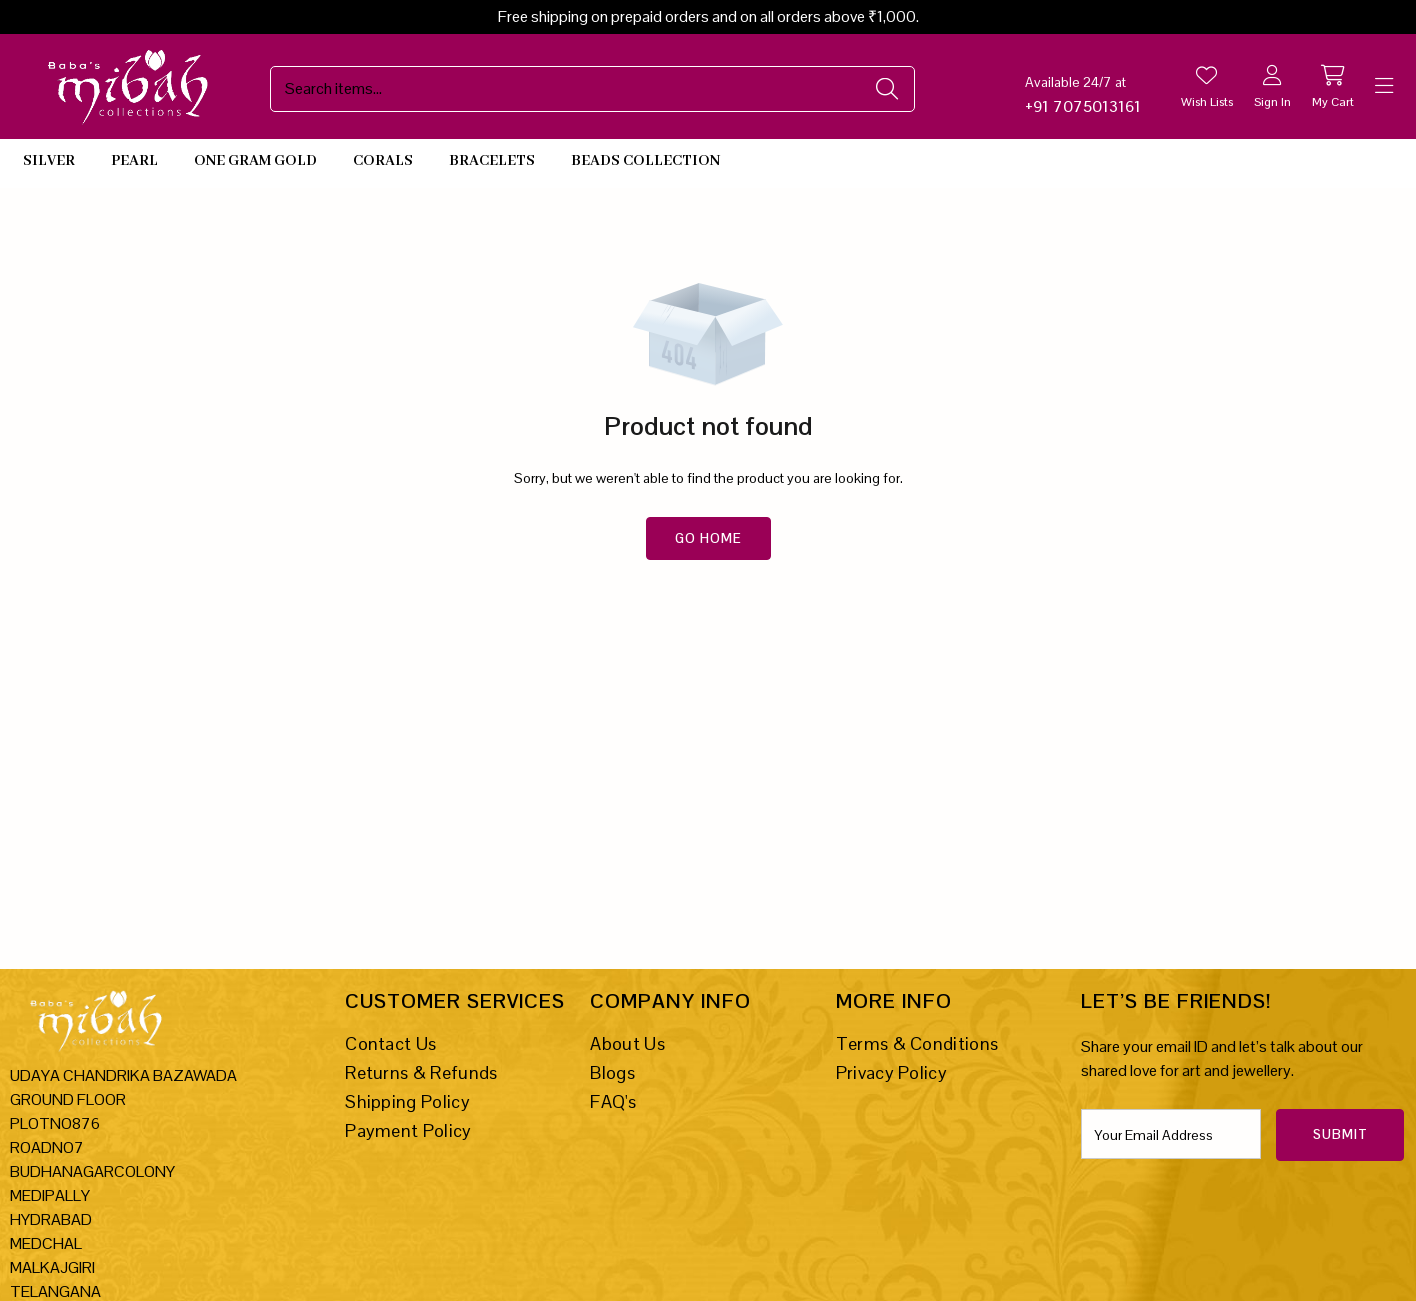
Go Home (708, 538)
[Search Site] (573, 89)
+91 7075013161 (1083, 106)
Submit (1340, 1134)
